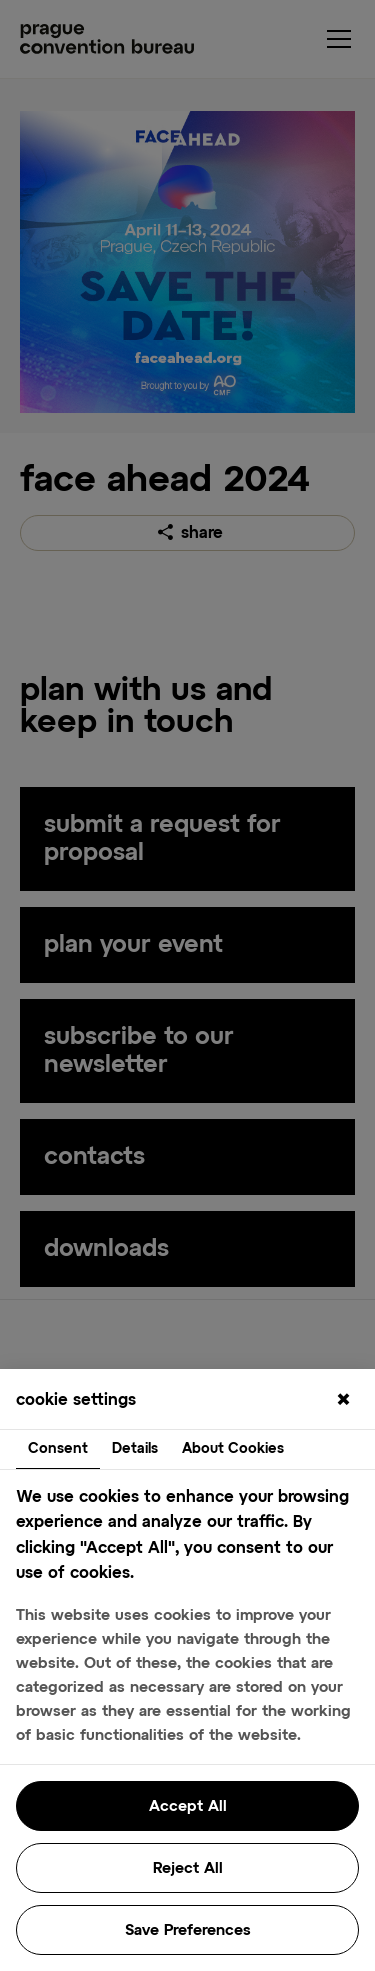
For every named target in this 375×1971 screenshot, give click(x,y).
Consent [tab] (58, 1449)
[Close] (343, 1401)
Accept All (188, 1806)
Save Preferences (188, 1930)
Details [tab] (135, 1449)
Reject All (188, 1868)
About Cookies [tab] (233, 1449)
